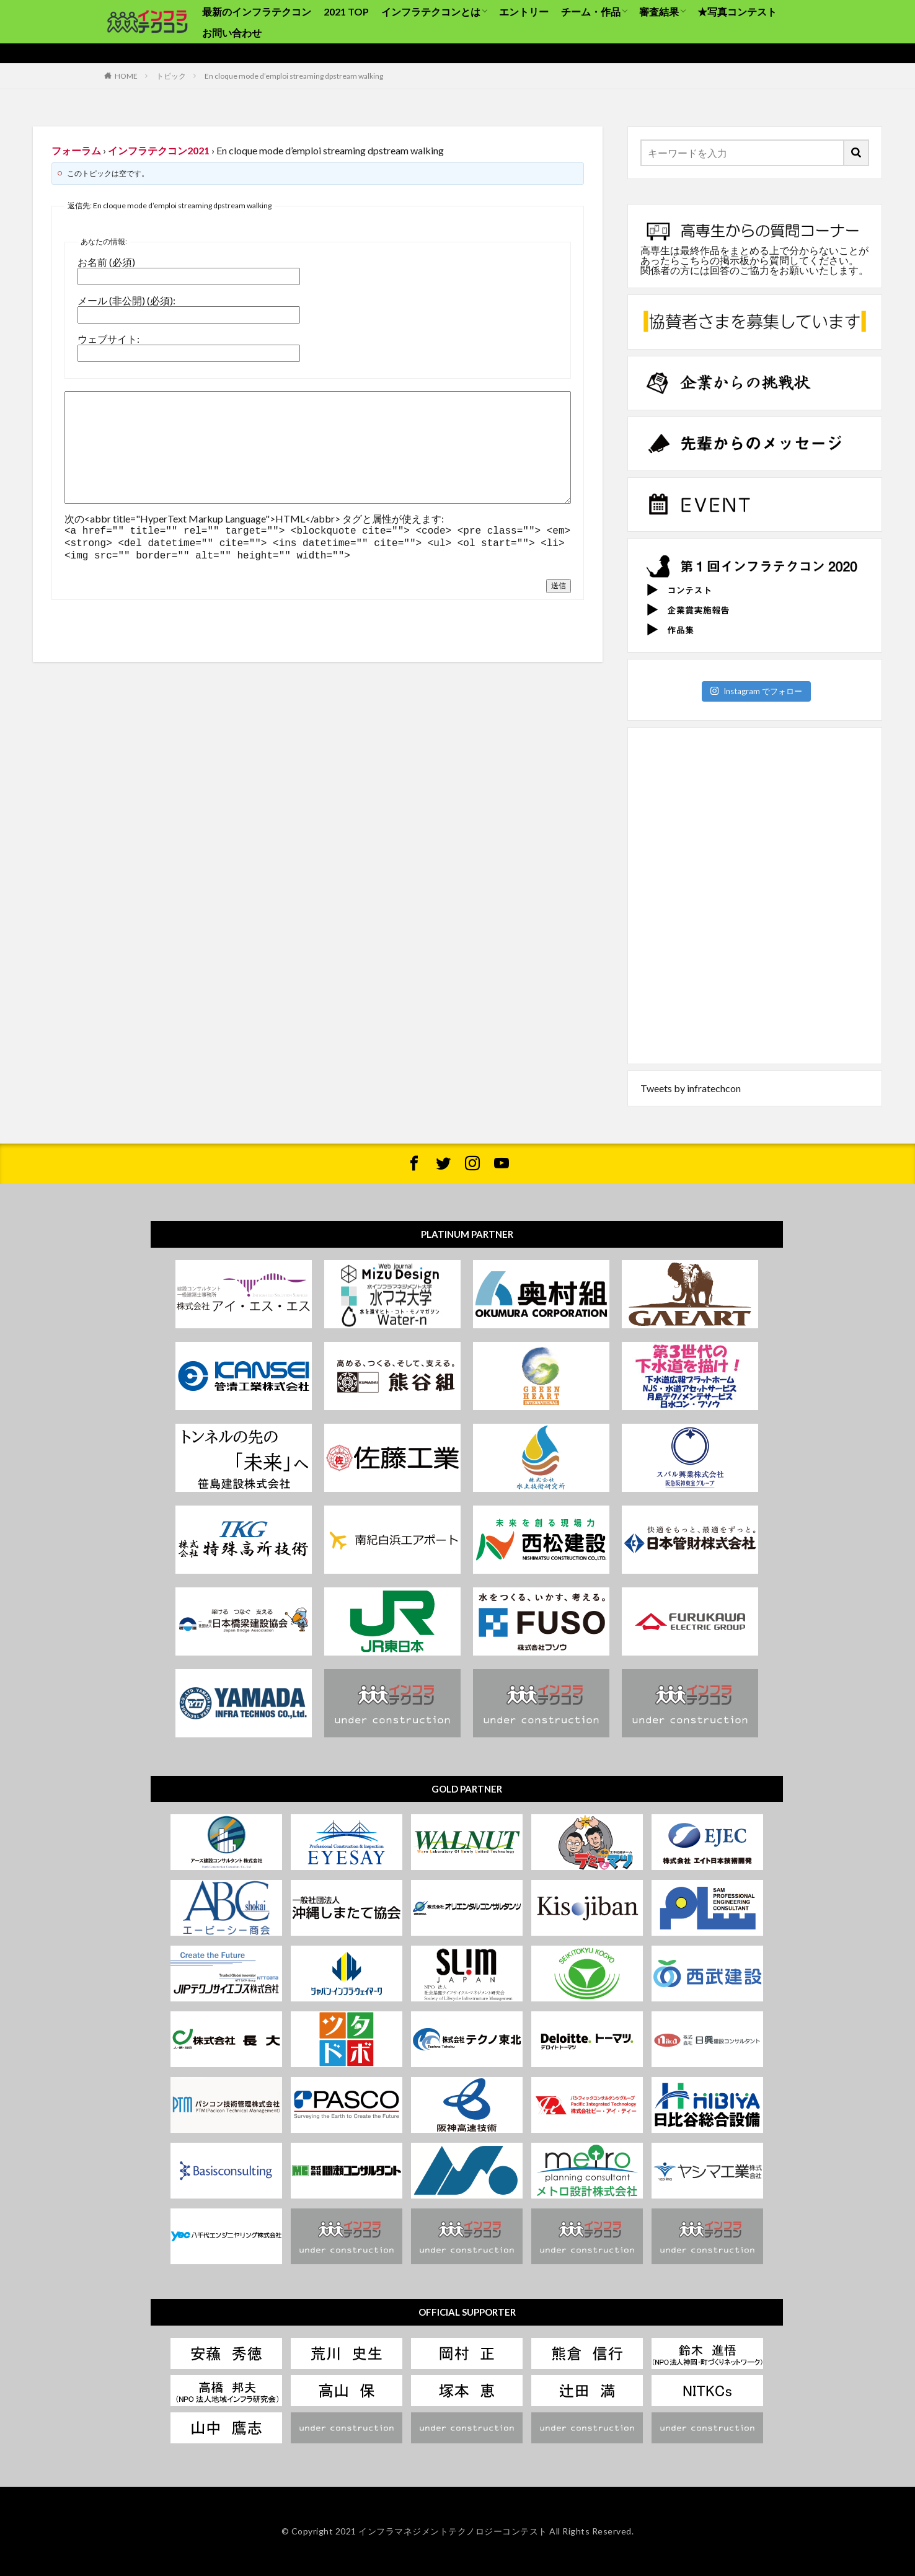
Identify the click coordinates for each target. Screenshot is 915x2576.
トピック (171, 76)
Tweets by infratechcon (690, 1088)
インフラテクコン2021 (159, 150)
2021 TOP (346, 11)
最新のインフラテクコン (256, 11)
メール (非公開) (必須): (126, 300)
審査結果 (659, 11)
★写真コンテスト (737, 11)
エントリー (524, 11)
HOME (126, 76)
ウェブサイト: (108, 339)
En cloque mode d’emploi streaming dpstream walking (294, 76)
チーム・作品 (591, 11)
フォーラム (76, 150)
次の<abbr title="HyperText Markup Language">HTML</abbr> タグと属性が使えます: (254, 518)
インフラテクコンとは (430, 11)
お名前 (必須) (106, 262)
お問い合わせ (232, 32)
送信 (558, 581)
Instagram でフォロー (756, 691)
